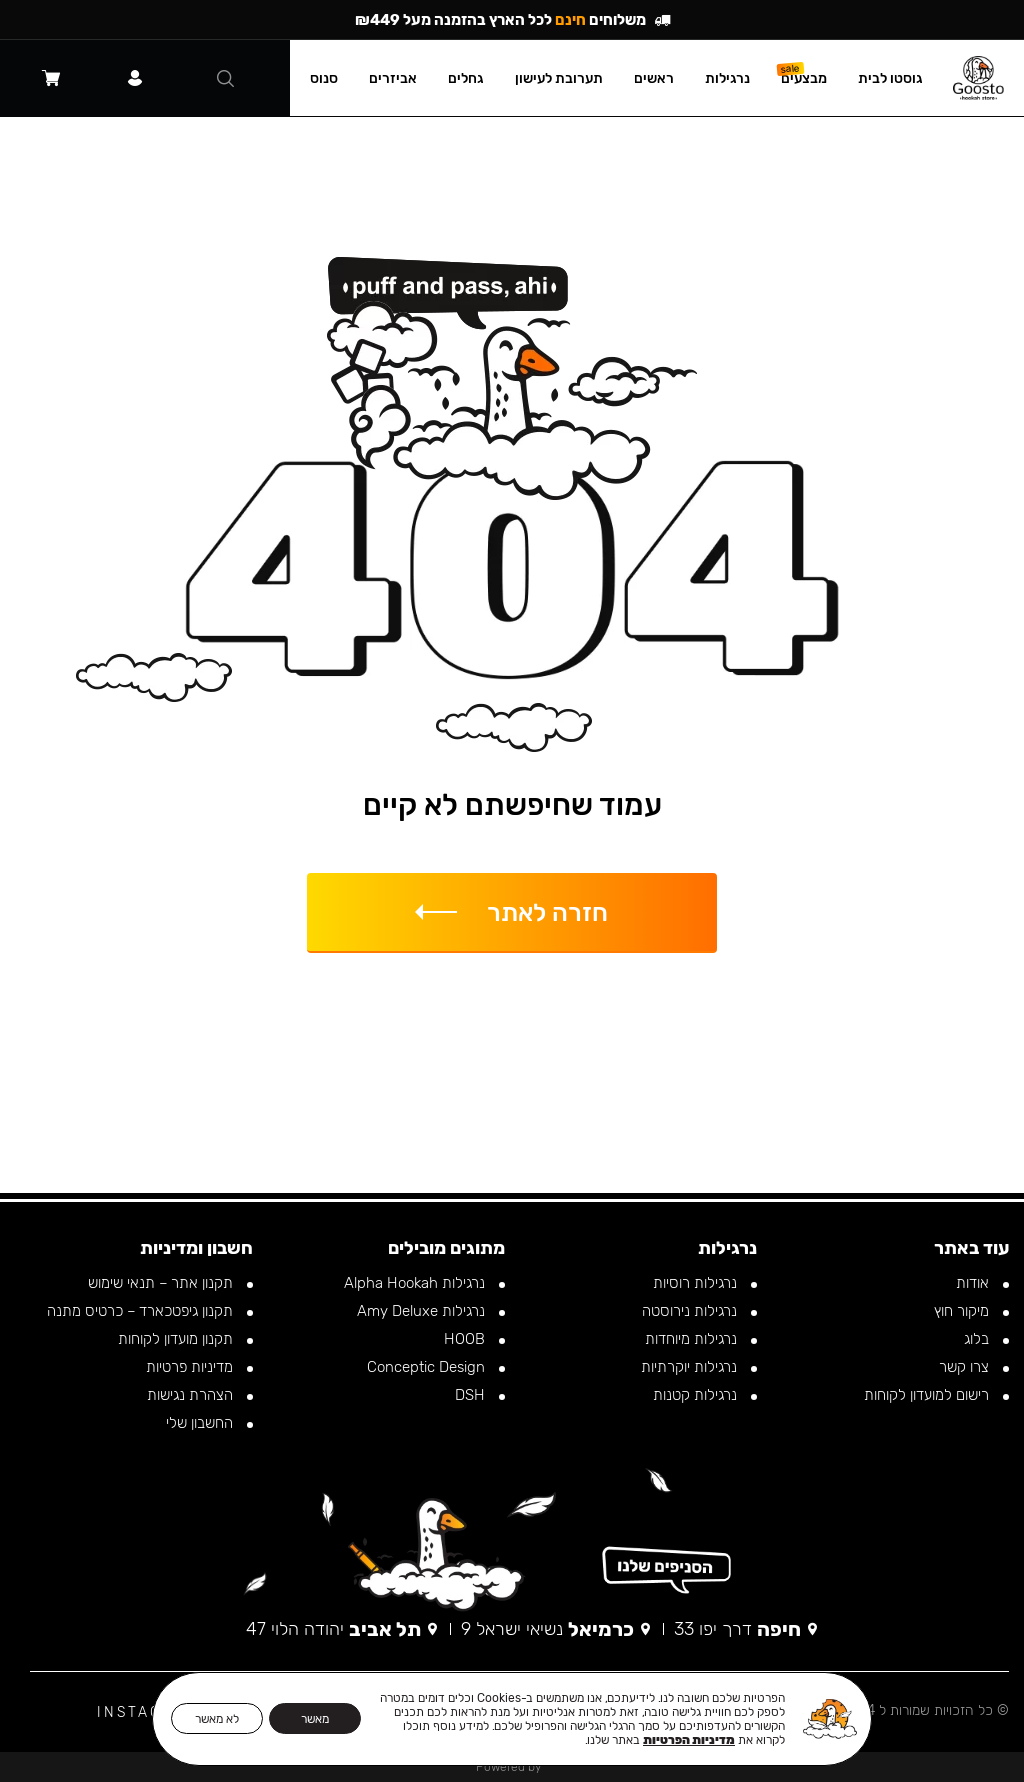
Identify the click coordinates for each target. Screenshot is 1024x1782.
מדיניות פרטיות (191, 1367)
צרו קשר (966, 1367)
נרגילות (737, 78)
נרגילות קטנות (697, 1395)
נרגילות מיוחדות (693, 1339)
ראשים (664, 78)
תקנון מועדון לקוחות (177, 1339)
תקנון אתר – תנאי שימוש (162, 1283)
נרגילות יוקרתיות (691, 1367)
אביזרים (403, 78)
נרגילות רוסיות (697, 1283)
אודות (974, 1283)
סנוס (334, 78)
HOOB (466, 1339)
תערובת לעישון (569, 78)
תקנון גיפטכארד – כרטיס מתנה (142, 1311)
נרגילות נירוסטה (691, 1311)
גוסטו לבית (900, 78)
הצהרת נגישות (192, 1395)
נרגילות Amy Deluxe (423, 1311)
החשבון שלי (201, 1423)
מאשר (315, 1719)
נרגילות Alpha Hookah (416, 1283)
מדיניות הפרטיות (689, 1740)
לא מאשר (217, 1719)
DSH (472, 1395)
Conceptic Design (428, 1367)
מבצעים (814, 78)
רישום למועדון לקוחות (928, 1395)
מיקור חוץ (963, 1311)
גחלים (476, 78)
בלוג (978, 1339)
